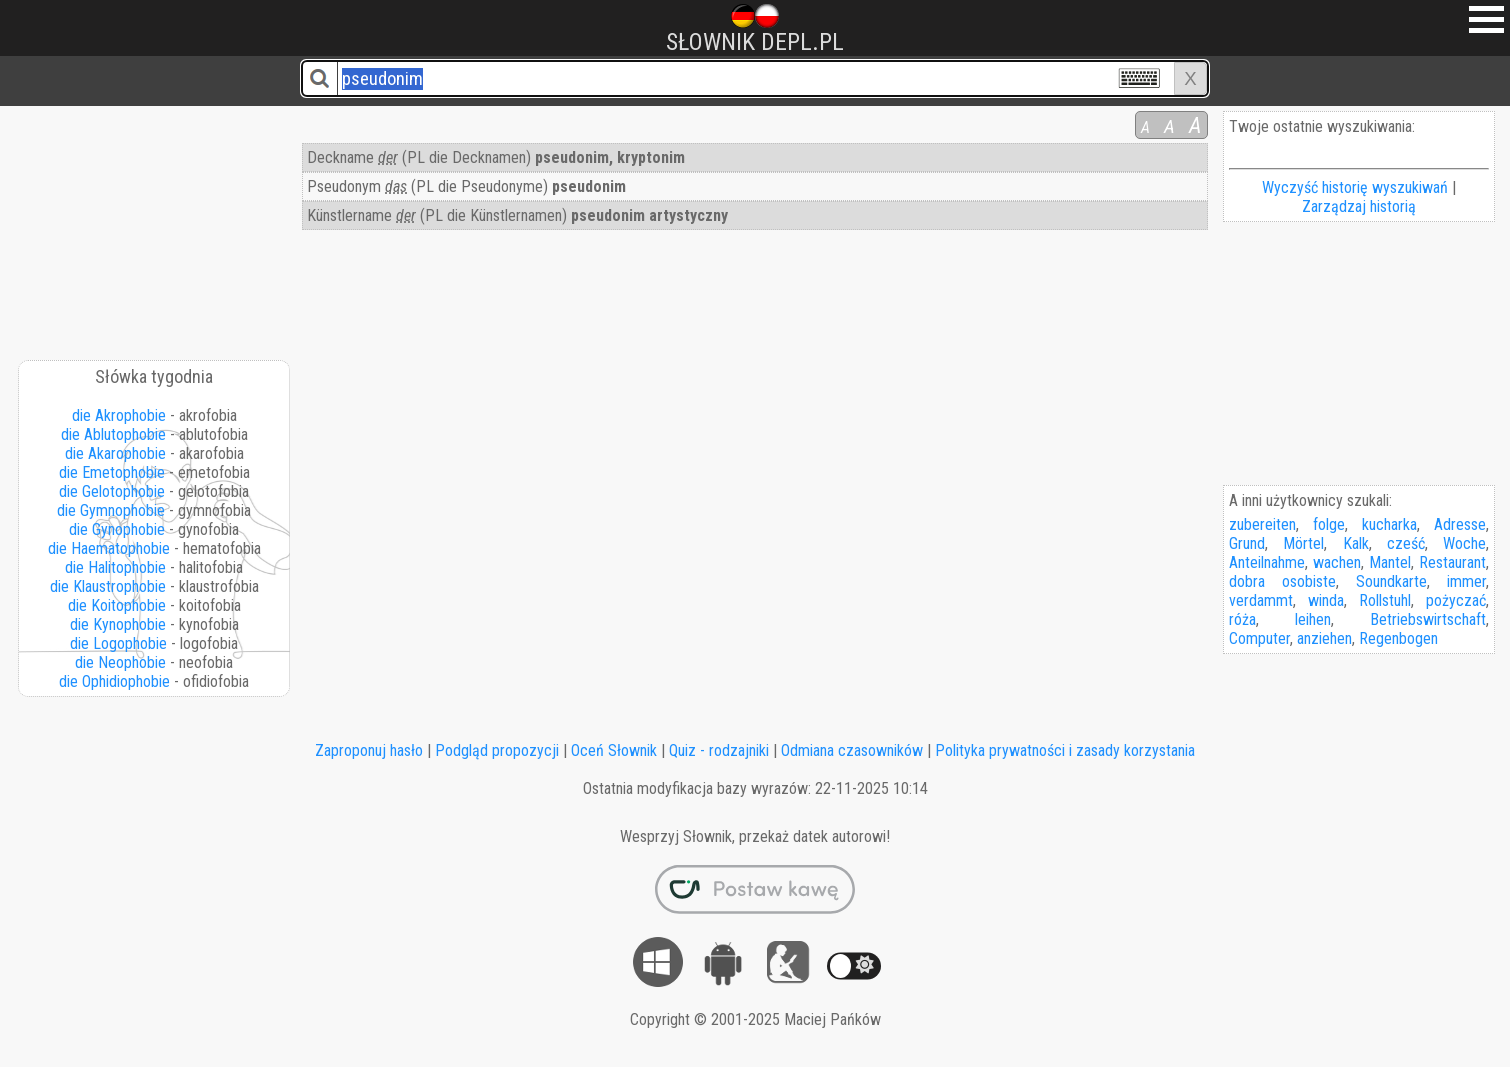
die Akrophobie (119, 415)
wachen (1337, 562)
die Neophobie (120, 662)
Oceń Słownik (614, 750)
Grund (1247, 543)
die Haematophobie (109, 548)
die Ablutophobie (113, 434)
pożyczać (1456, 600)
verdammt (1261, 600)
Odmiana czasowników (852, 750)
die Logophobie (118, 643)
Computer (1259, 638)
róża (1242, 619)
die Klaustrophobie (108, 586)
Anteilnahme (1267, 562)
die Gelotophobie (112, 491)
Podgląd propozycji (497, 750)
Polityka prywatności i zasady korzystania (1065, 750)
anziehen (1324, 638)
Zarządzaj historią (1359, 206)
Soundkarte (1391, 581)
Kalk (1356, 543)
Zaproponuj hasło (369, 750)
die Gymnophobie (111, 510)
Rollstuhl (1385, 600)
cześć (1406, 543)
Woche (1464, 543)
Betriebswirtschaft (1428, 619)
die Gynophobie (117, 529)
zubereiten (1262, 524)
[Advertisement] (155, 226)
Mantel (1390, 562)
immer (1466, 581)
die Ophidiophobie (114, 681)
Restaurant (1452, 562)
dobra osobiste (1282, 581)
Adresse (1460, 524)
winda (1326, 600)
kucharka (1389, 524)
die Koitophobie (117, 605)
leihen (1313, 619)
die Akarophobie (115, 453)
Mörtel (1303, 543)
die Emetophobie (112, 472)
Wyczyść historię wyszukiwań (1355, 187)
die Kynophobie (118, 624)
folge (1329, 524)
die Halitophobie (115, 567)
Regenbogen (1398, 638)
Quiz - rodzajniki (719, 750)
